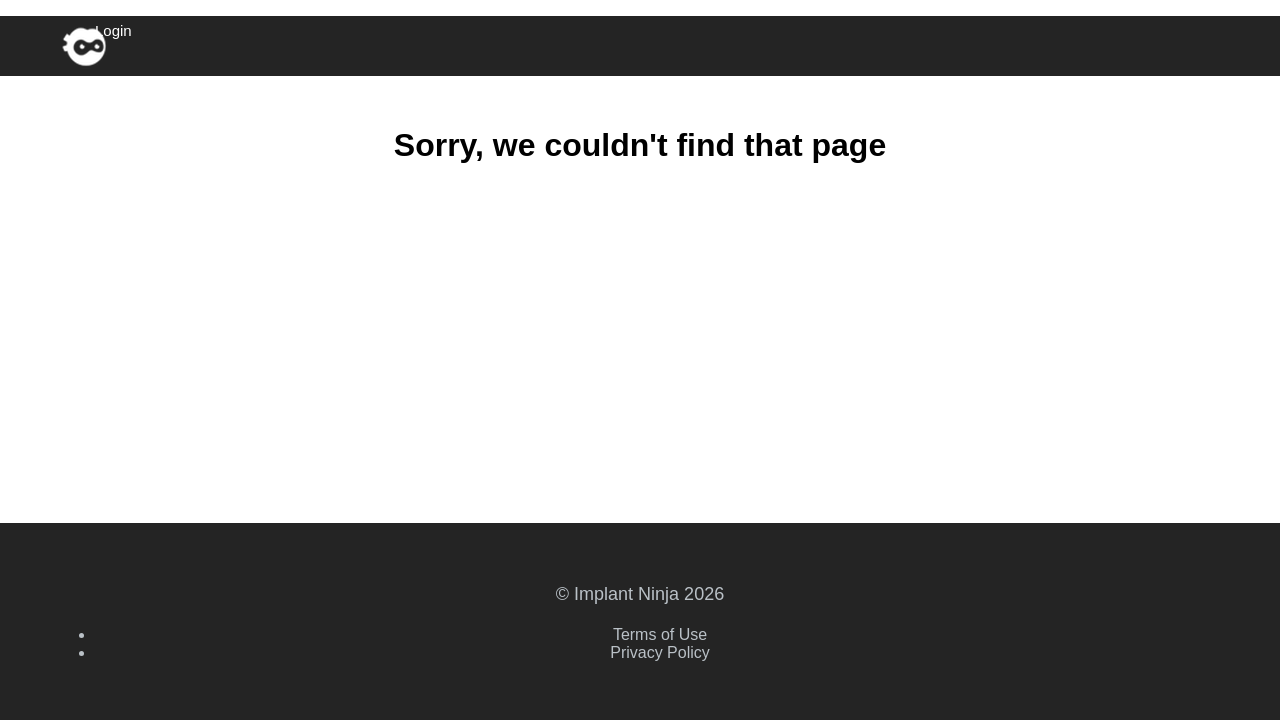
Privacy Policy (660, 652)
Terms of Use (660, 634)
